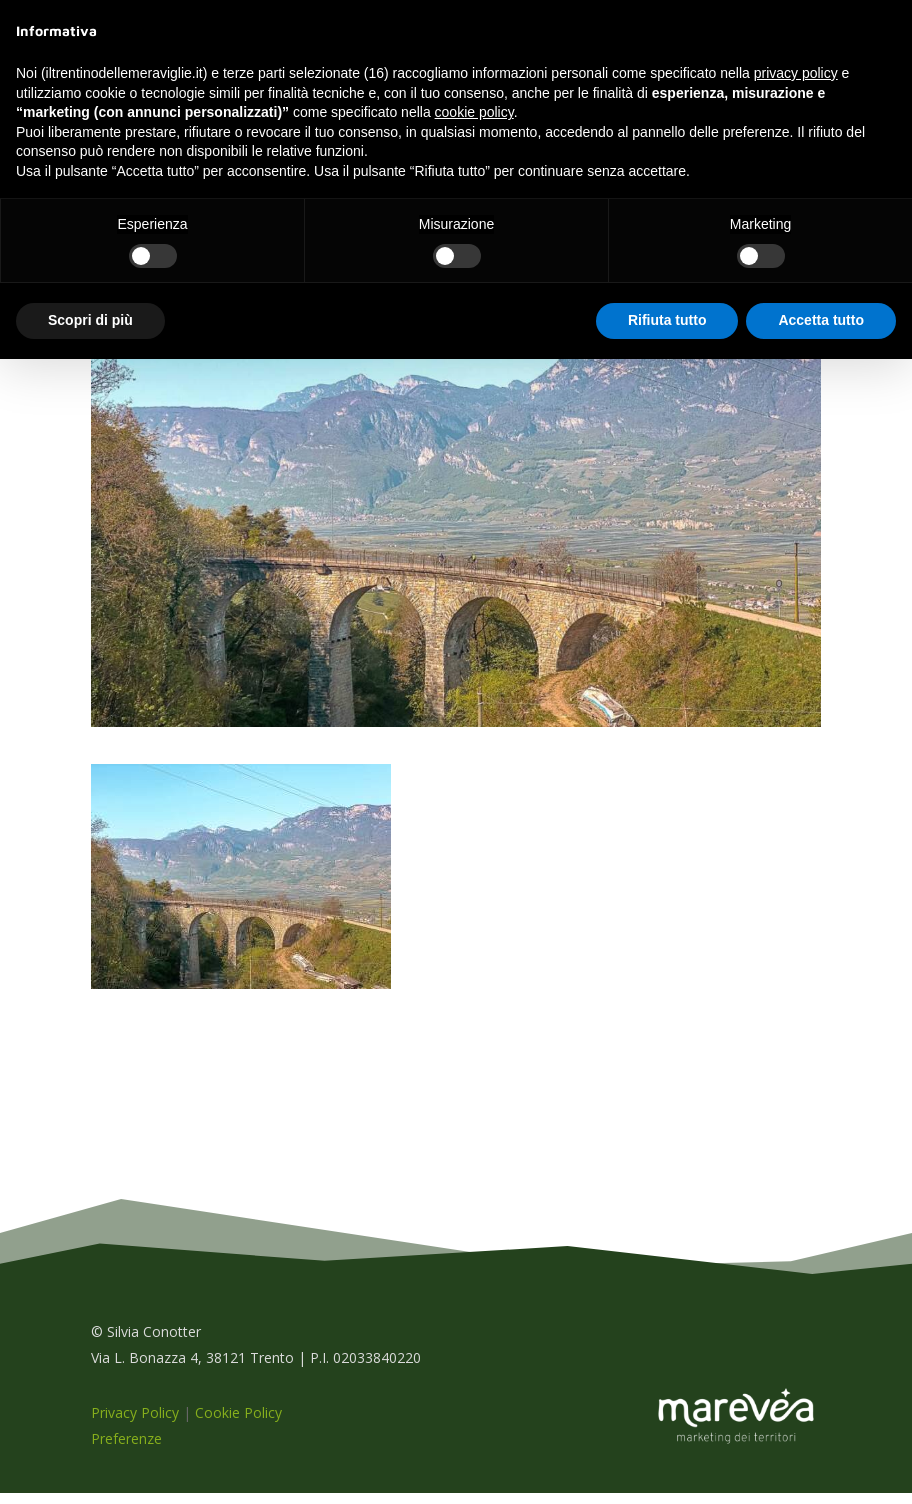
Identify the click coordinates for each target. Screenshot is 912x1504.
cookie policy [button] (474, 112)
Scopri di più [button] (90, 320)
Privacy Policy (135, 1423)
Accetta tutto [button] (821, 320)
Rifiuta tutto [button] (667, 320)
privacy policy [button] (796, 73)
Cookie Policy (238, 1423)
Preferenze (126, 1449)
